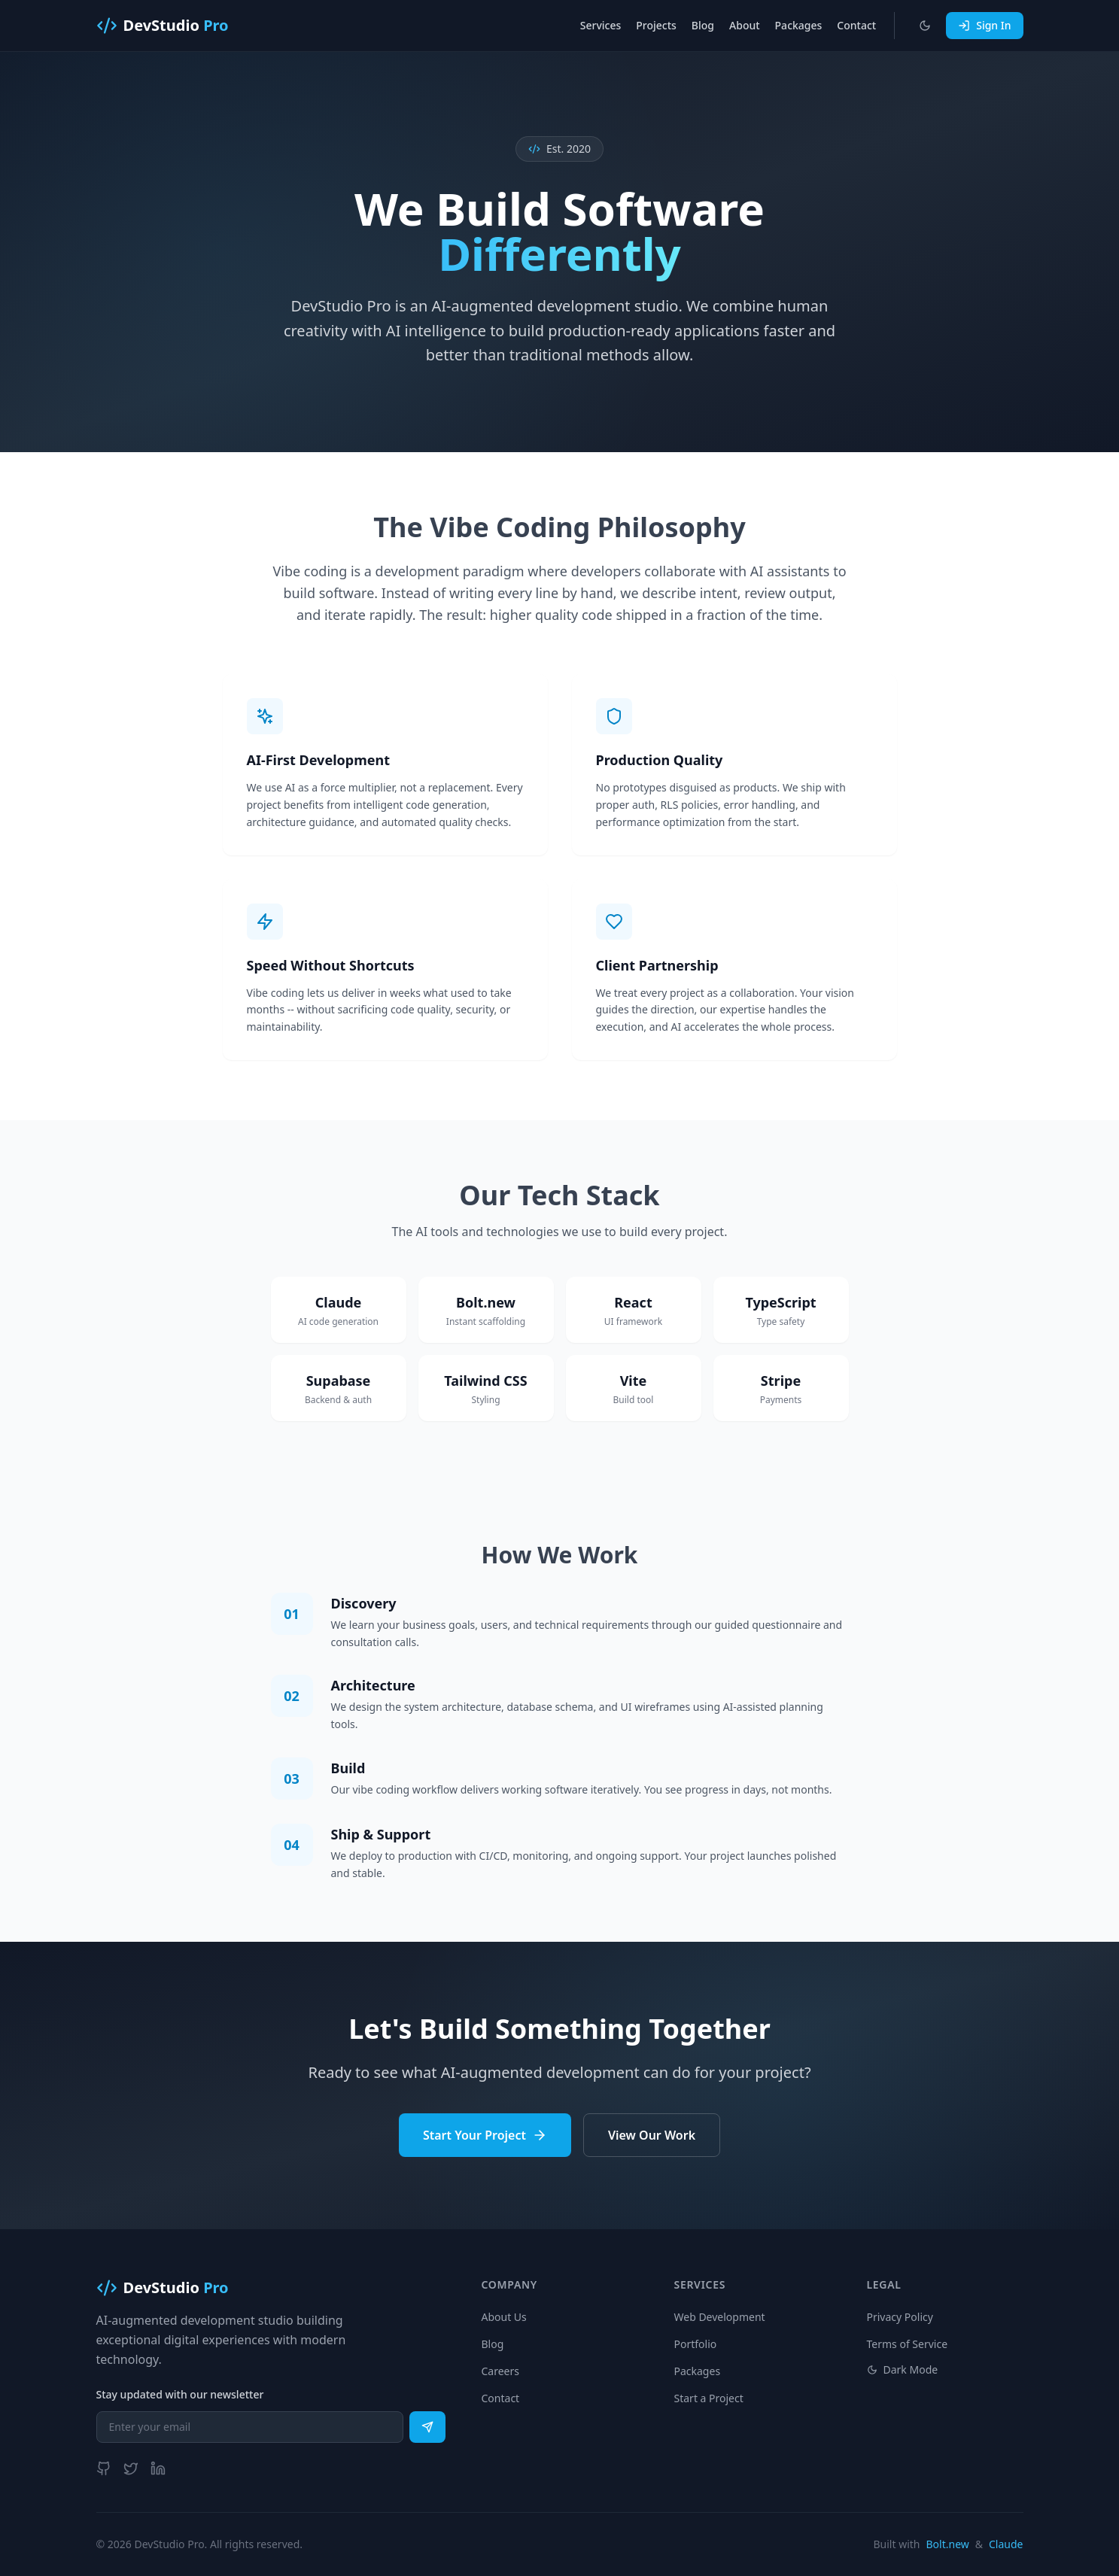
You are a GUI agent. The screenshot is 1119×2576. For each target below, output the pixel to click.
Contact (856, 25)
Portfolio (695, 2344)
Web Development (719, 2317)
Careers (500, 2371)
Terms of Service (907, 2344)
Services (601, 25)
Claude (1006, 2544)
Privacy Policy (900, 2317)
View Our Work (651, 2135)
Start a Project (708, 2398)
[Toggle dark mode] (925, 26)
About (744, 25)
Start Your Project (485, 2135)
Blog (703, 25)
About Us (504, 2317)
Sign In (984, 25)
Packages (799, 25)
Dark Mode (902, 2369)
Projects (656, 25)
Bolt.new (947, 2544)
